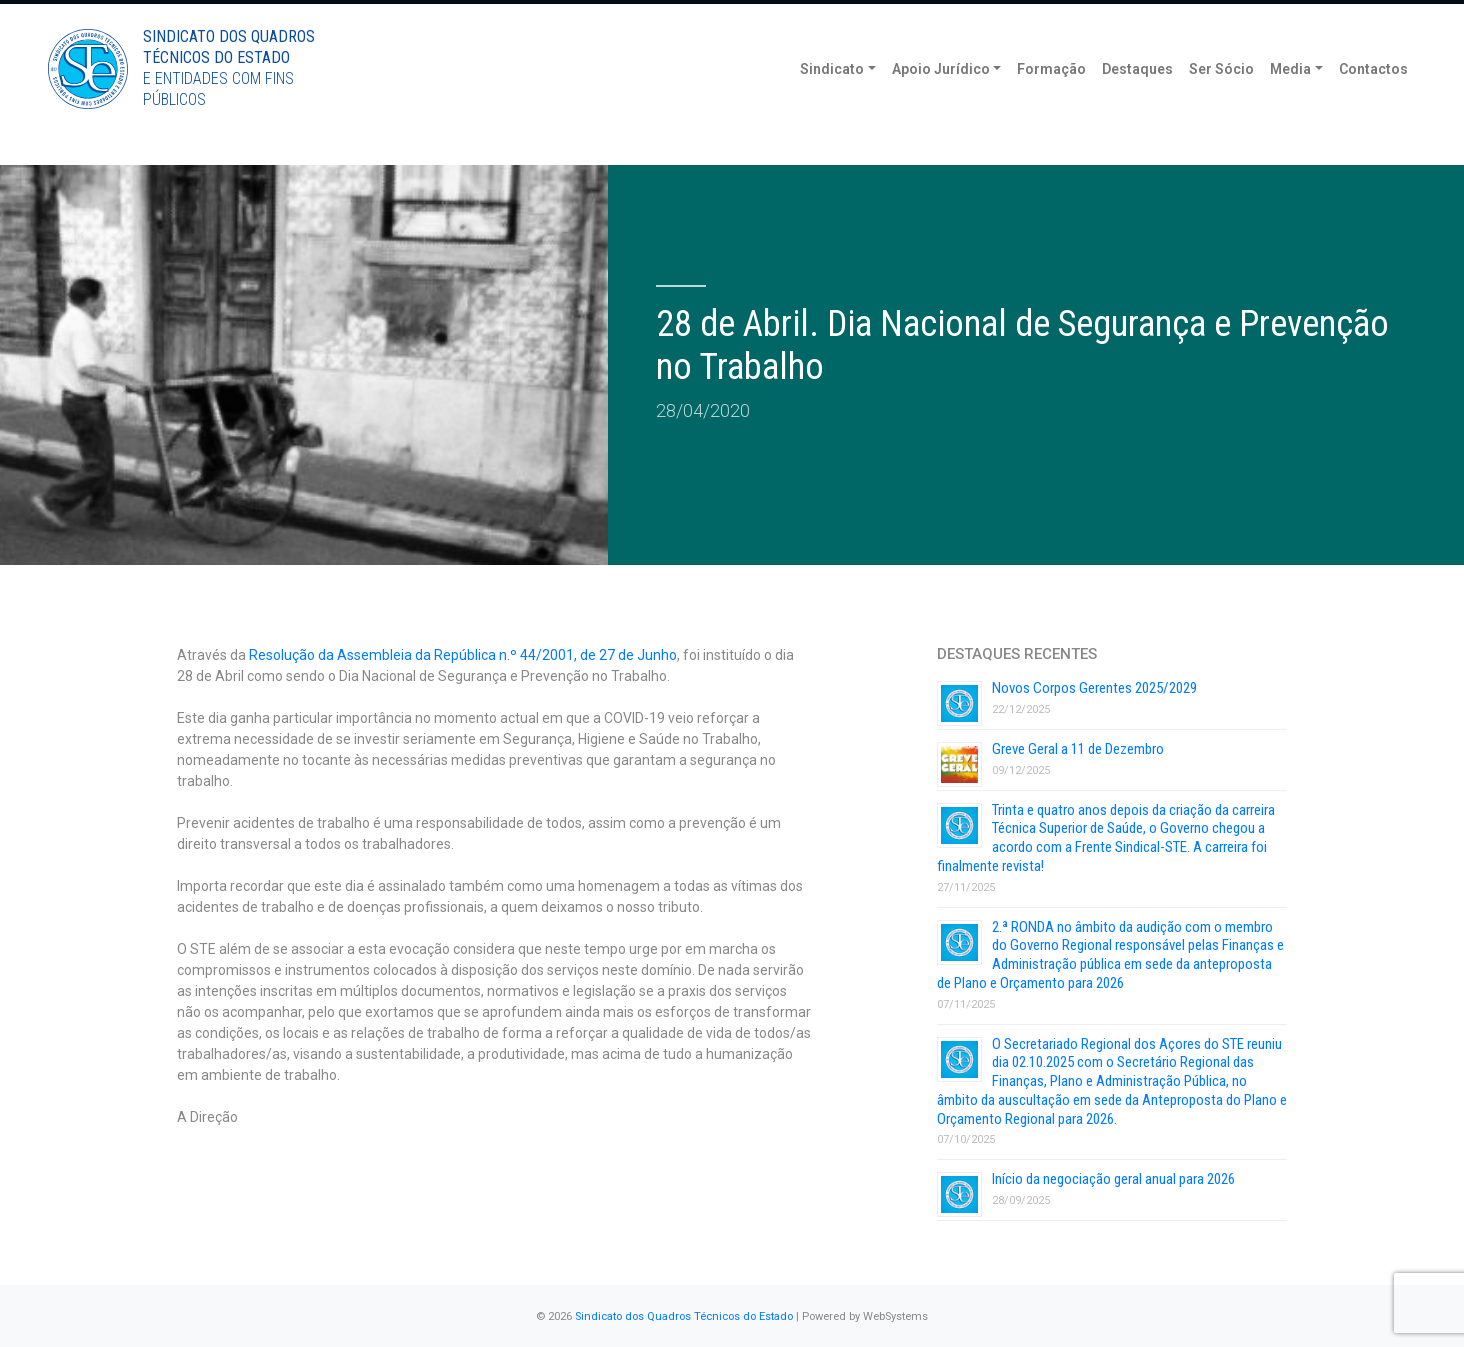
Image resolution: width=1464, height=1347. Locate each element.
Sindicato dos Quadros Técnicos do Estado (684, 1316)
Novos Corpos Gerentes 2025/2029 (1094, 688)
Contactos (1373, 100)
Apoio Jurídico (941, 100)
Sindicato (832, 100)
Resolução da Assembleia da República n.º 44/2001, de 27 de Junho (463, 655)
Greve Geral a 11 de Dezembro (1078, 749)
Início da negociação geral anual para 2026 (1113, 1179)
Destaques (1137, 100)
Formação (1051, 100)
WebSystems (895, 1316)
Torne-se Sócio (1265, 17)
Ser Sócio (1221, 100)
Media (1290, 100)
